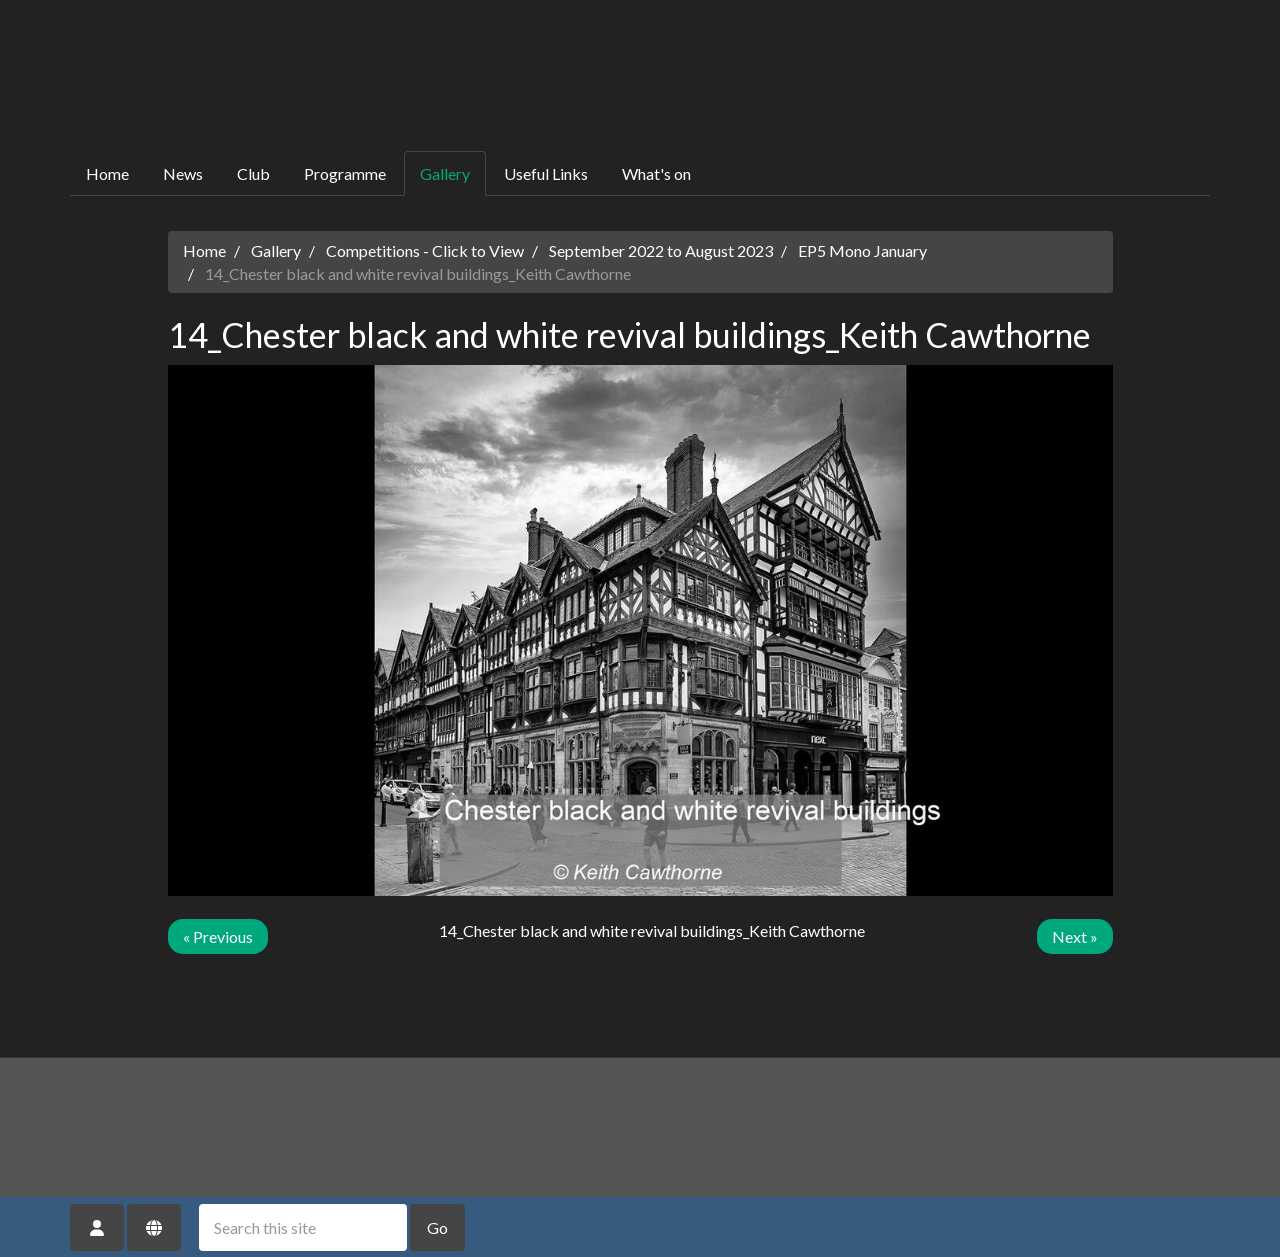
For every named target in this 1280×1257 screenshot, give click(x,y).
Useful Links (546, 173)
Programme (345, 173)
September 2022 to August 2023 (661, 250)
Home (107, 173)
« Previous (218, 936)
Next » (1075, 936)
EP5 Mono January (862, 250)
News (183, 173)
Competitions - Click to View (425, 250)
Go (437, 1227)
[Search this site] (303, 1227)
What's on (656, 173)
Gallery (445, 173)
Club (253, 173)
